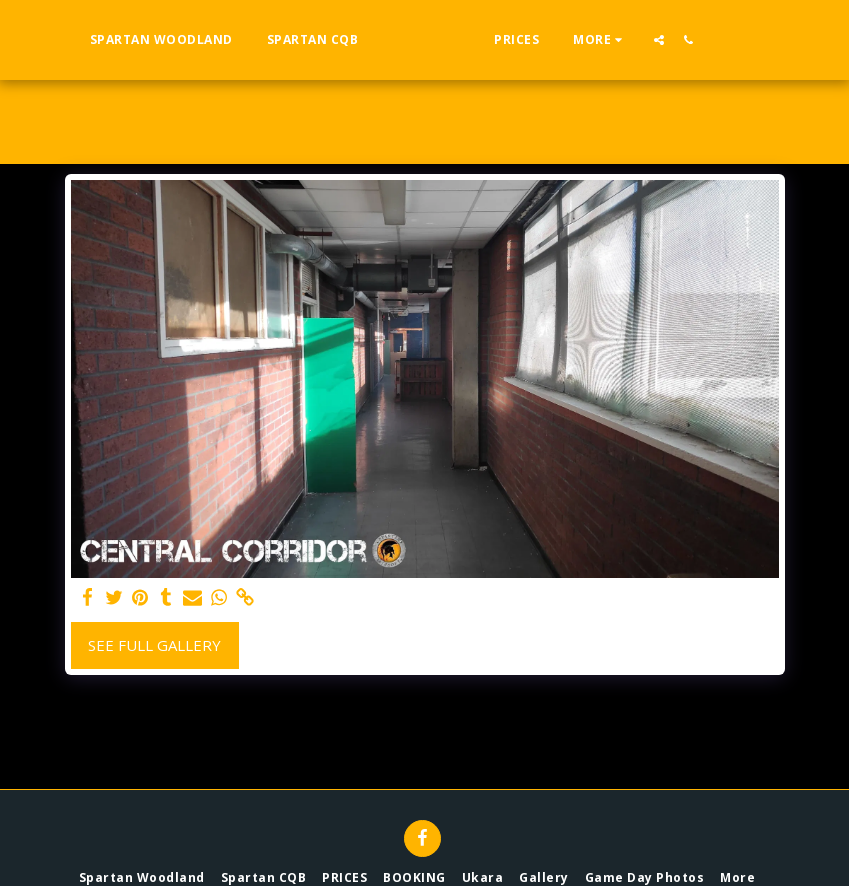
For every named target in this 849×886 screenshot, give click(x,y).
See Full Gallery (154, 645)
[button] (698, 39)
